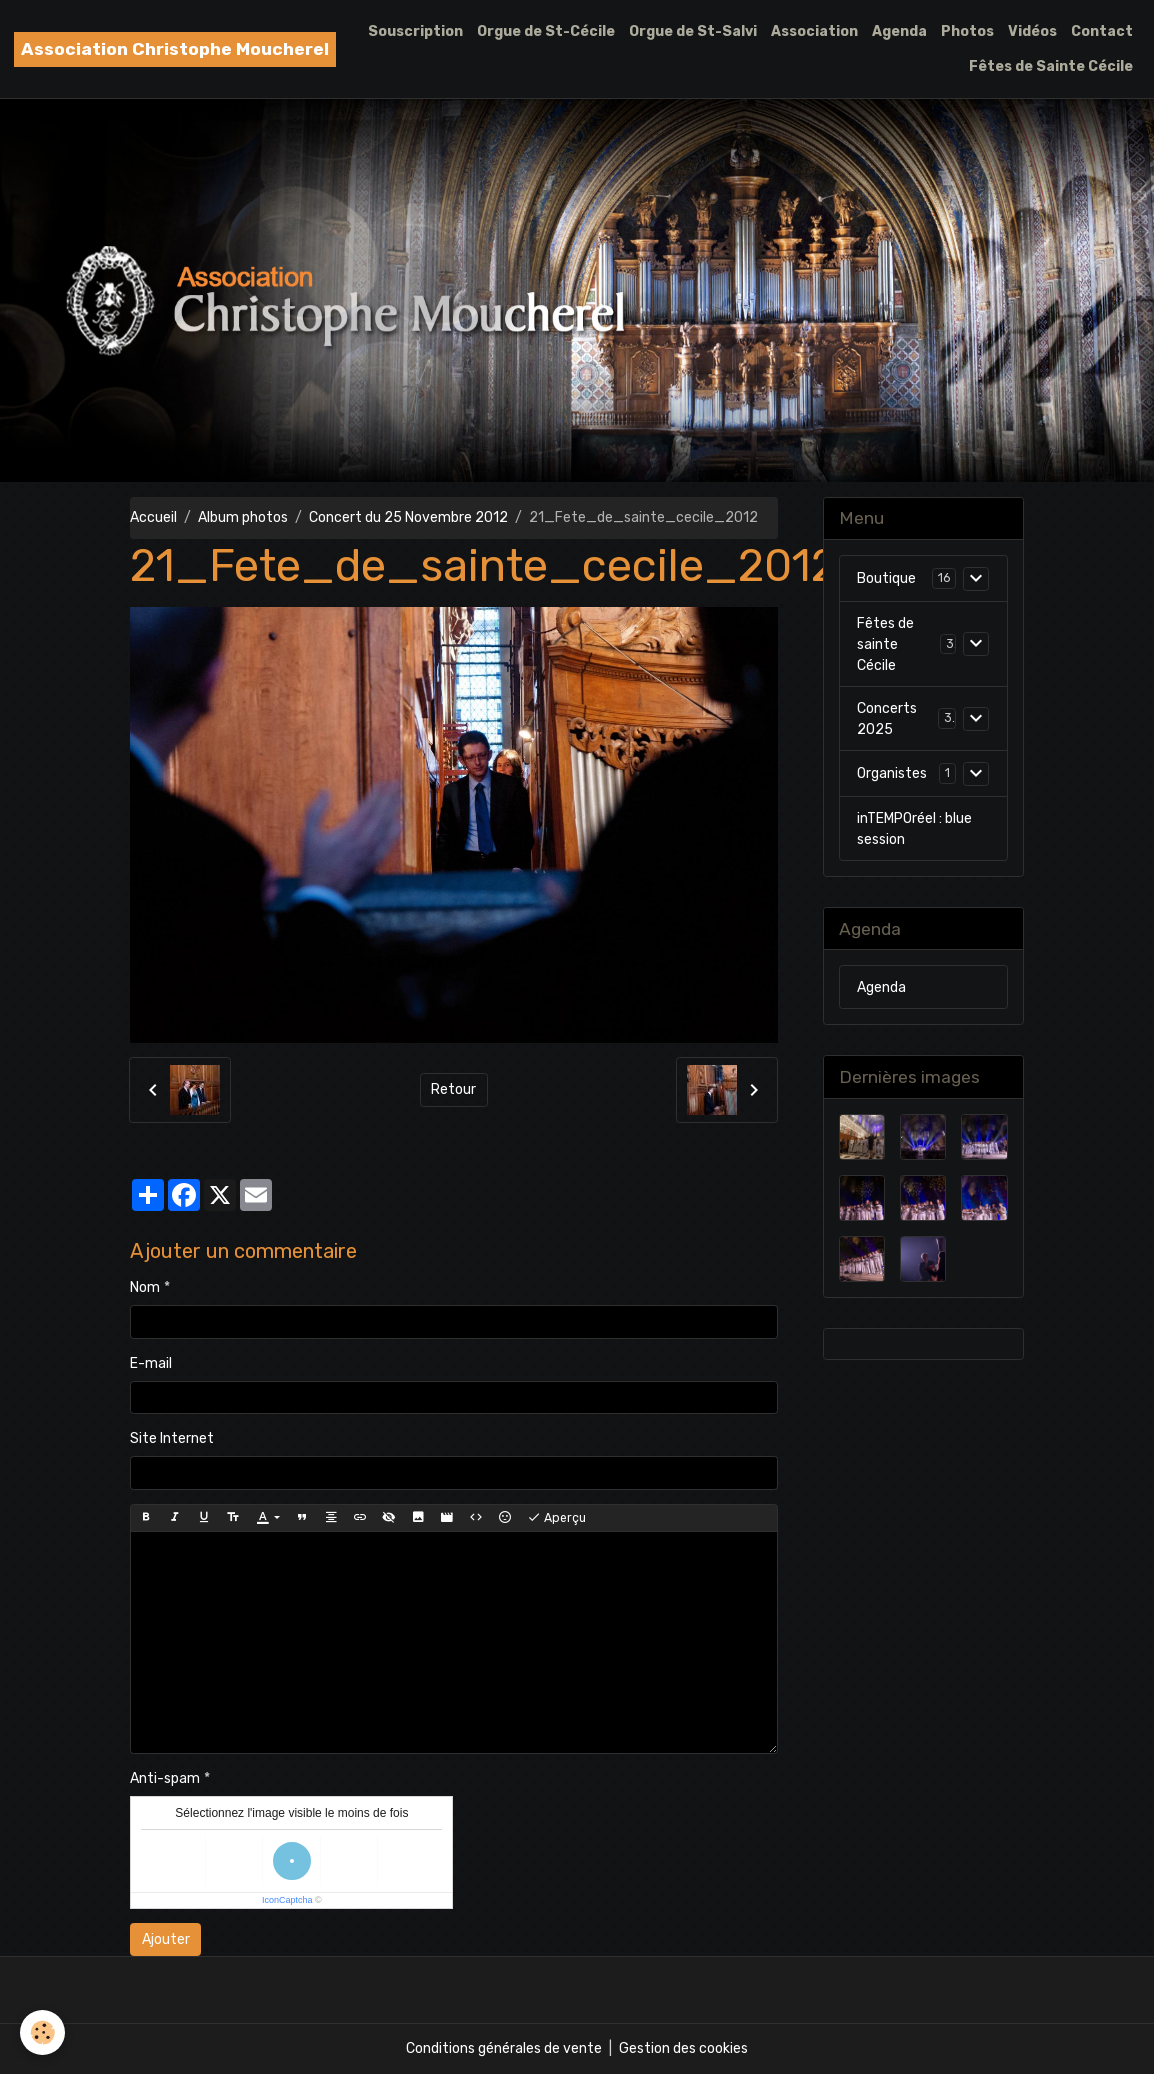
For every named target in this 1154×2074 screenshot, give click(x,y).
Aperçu (556, 1518)
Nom (145, 1287)
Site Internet (172, 1438)
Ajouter (166, 1939)
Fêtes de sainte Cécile (885, 644)
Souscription (415, 31)
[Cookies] (42, 2032)
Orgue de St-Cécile (546, 31)
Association (814, 31)
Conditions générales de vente (504, 2048)
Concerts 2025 (887, 719)
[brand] (175, 49)
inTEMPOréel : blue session (914, 829)
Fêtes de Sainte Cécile (1051, 66)
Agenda (899, 31)
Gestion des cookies (683, 2048)
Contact (1102, 31)
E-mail (151, 1363)
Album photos (243, 517)
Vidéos (1032, 31)
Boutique (886, 578)
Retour (453, 1089)
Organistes (892, 773)
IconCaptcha (287, 1900)
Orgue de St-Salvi (693, 31)
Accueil (153, 517)
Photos (967, 31)
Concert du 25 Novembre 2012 (408, 517)
